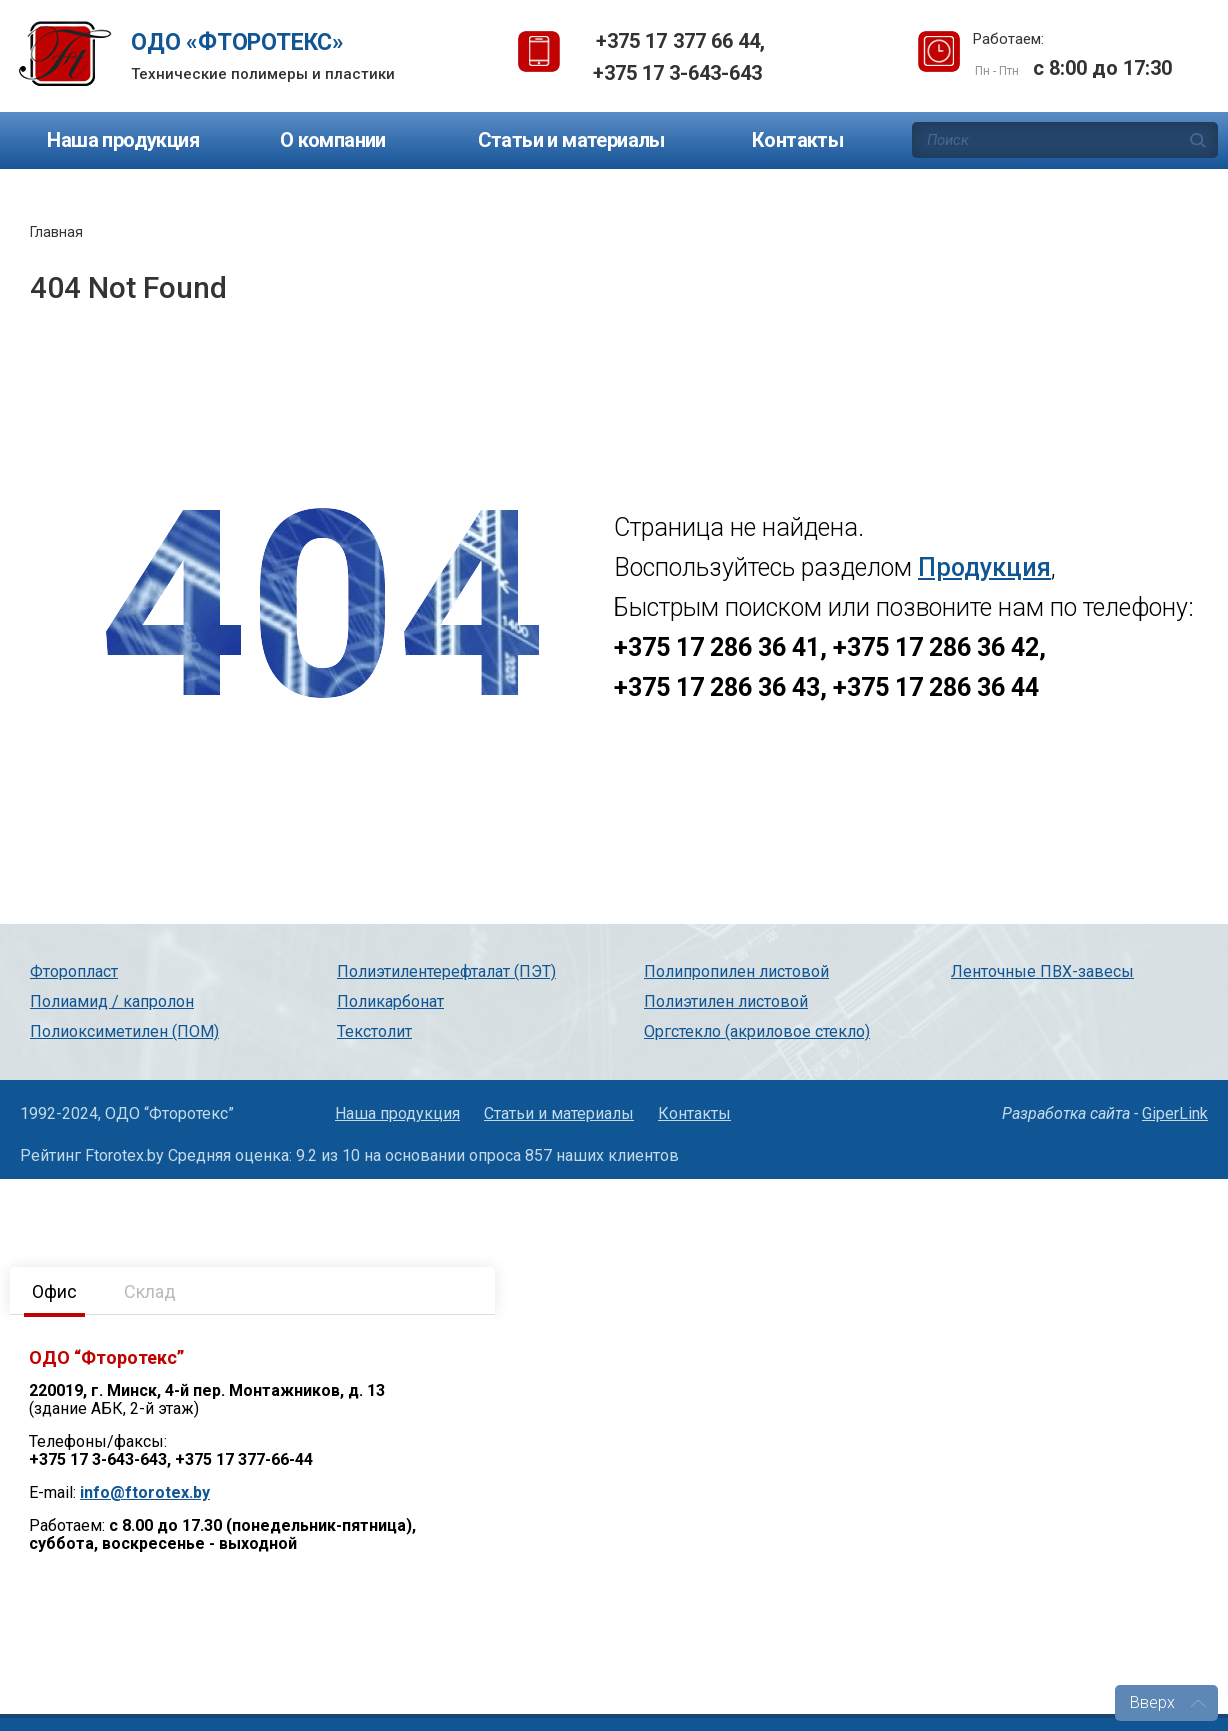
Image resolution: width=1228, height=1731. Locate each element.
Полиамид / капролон (112, 1001)
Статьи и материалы (571, 140)
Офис (54, 1291)
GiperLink (1175, 1113)
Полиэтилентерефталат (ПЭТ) (446, 971)
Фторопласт (74, 971)
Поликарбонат (390, 1001)
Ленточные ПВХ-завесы (1042, 971)
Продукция (984, 567)
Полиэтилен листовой (726, 1001)
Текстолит (374, 1031)
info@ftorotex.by (145, 1492)
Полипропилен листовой (736, 971)
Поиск (1198, 140)
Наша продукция (123, 140)
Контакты (797, 140)
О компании (333, 140)
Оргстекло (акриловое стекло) (757, 1031)
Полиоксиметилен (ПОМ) (124, 1031)
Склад (150, 1291)
